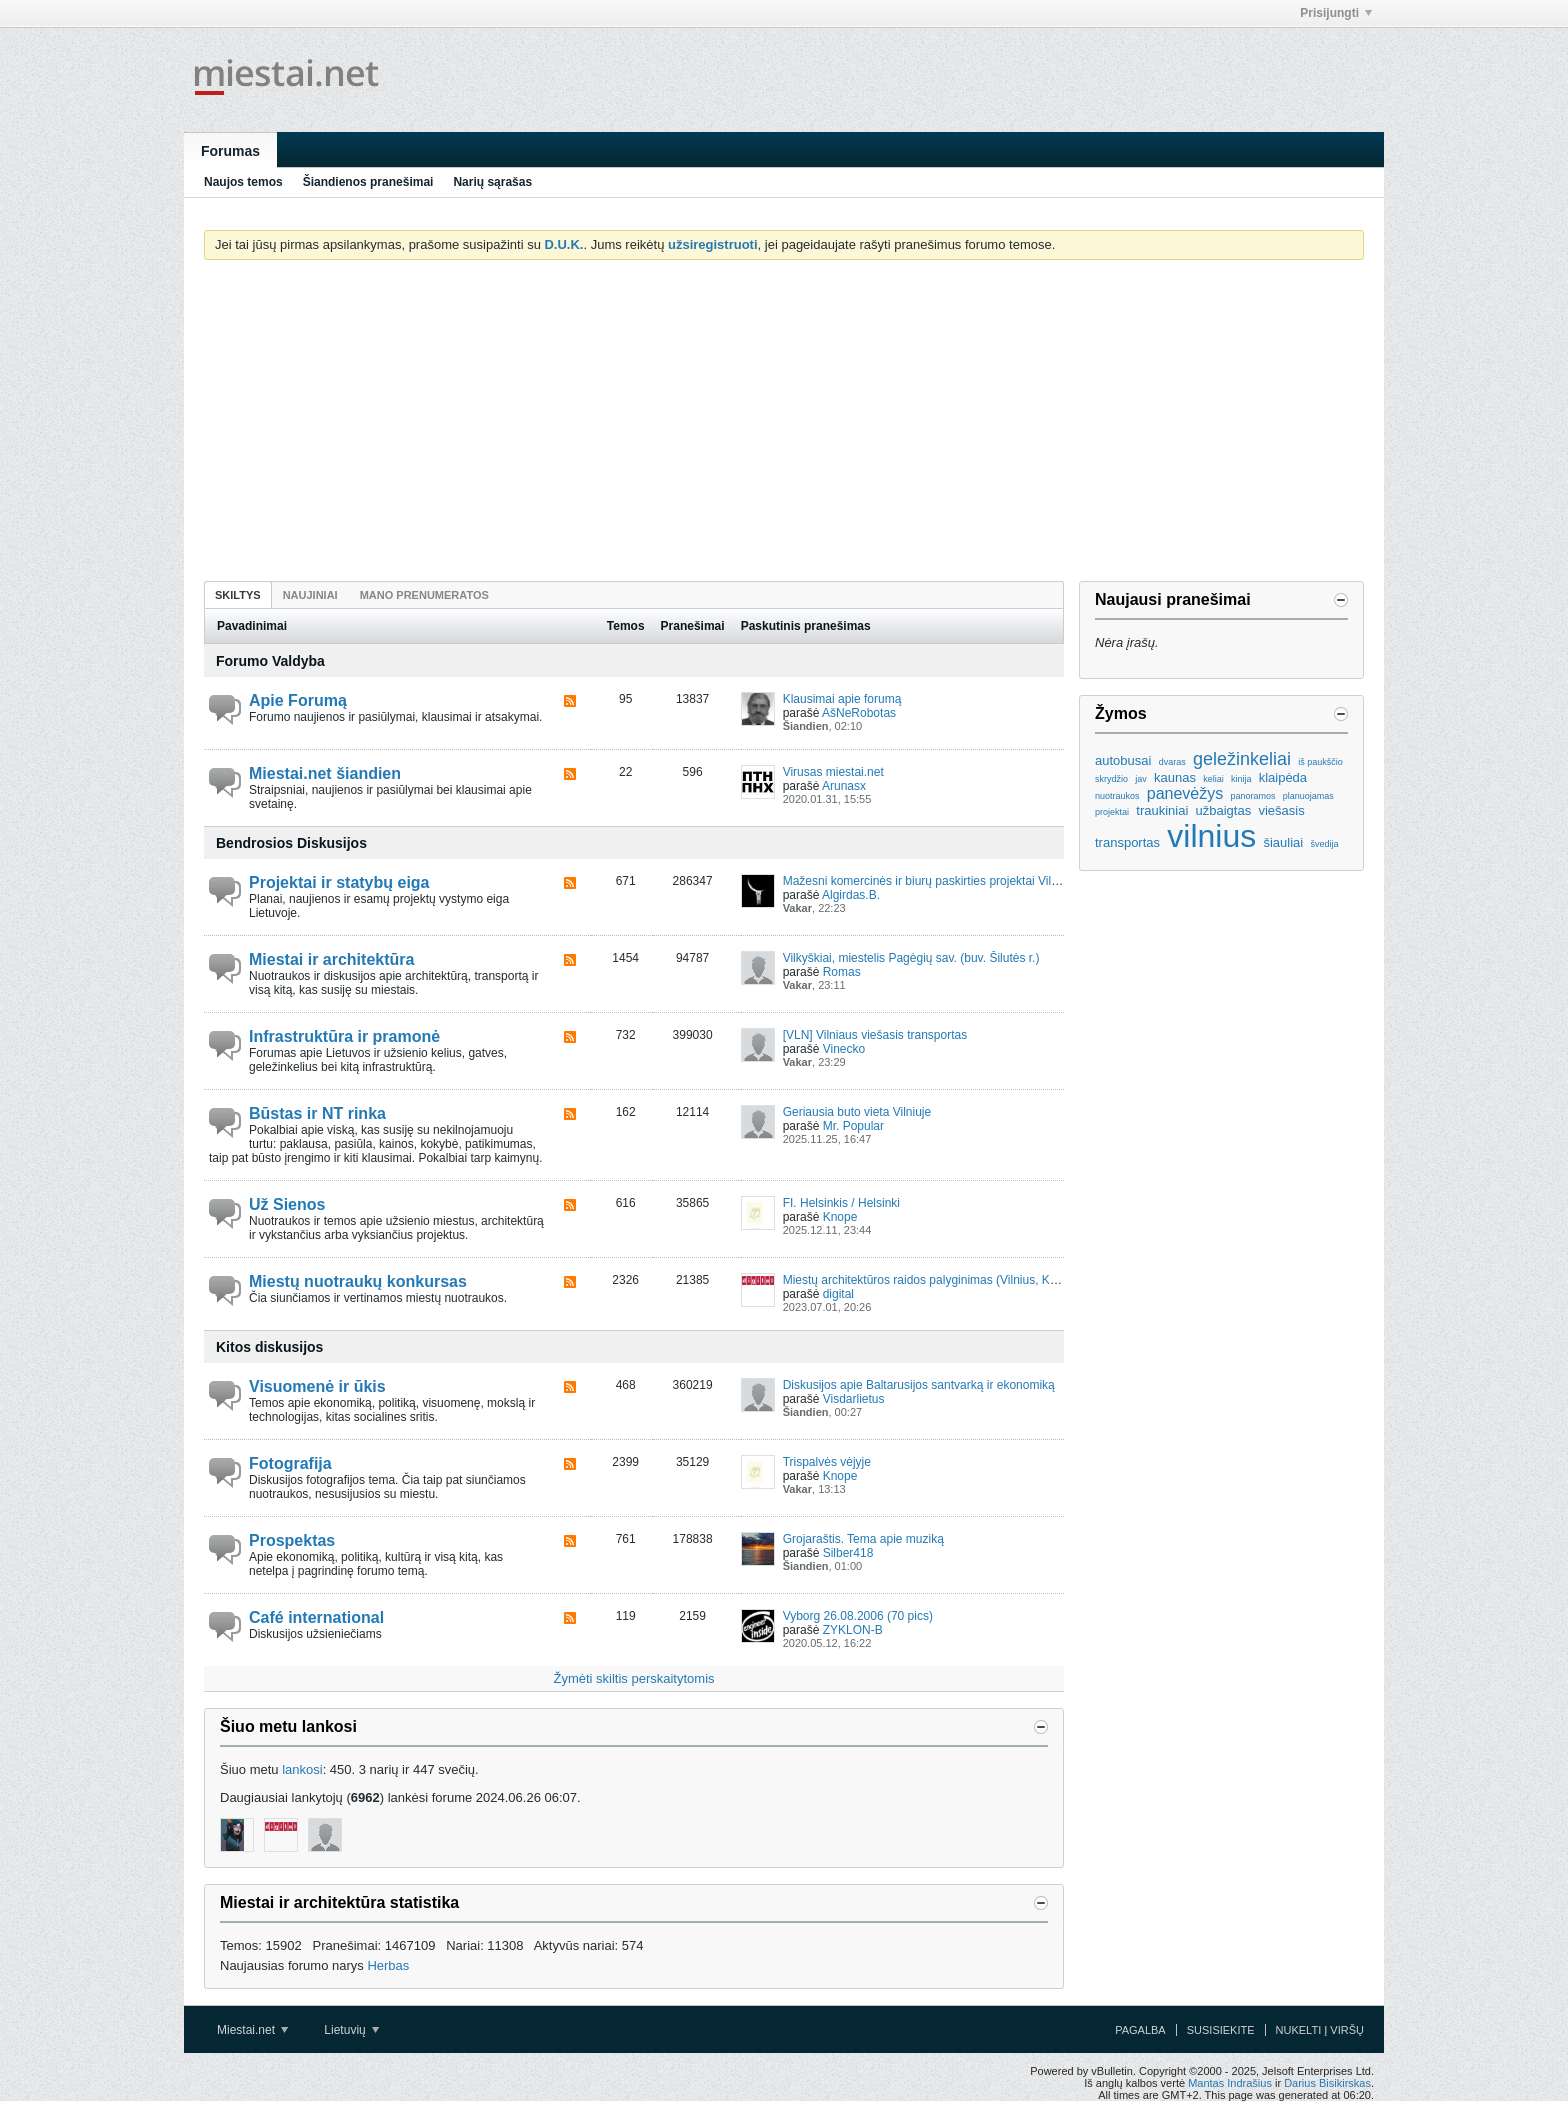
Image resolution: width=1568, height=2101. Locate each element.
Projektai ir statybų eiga (339, 882)
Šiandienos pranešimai (368, 182)
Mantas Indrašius (1230, 2083)
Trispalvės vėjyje (827, 1462)
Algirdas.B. (851, 895)
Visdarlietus (854, 1399)
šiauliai (1283, 842)
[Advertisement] (784, 425)
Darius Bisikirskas (1327, 2083)
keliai (1213, 779)
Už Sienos (287, 1204)
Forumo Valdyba (270, 661)
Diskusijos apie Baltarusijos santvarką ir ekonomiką (919, 1385)
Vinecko (844, 1049)
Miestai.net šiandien (325, 773)
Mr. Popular (853, 1126)
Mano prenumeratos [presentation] (424, 595)
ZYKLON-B (853, 1630)
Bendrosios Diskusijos (291, 843)
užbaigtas (1224, 810)
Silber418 (848, 1553)
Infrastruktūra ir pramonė (344, 1036)
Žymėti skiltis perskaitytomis (633, 1678)
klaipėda (1283, 777)
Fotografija (290, 1463)
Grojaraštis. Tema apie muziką (863, 1539)
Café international (316, 1617)
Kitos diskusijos (269, 1347)
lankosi (302, 1769)
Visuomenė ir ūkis (317, 1386)
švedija (1324, 844)
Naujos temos (243, 182)
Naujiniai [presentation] (310, 595)
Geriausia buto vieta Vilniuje (857, 1112)
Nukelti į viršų (1320, 2030)
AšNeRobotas (859, 713)
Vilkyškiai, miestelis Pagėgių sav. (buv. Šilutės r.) (911, 958)
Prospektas (292, 1540)
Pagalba (1140, 2030)
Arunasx (844, 786)
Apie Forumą (298, 700)
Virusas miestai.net (833, 772)
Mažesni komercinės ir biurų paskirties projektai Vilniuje (930, 881)
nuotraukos (1117, 796)
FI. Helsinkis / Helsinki (841, 1203)
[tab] (238, 594)
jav (1141, 779)
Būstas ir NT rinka (317, 1113)
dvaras (1172, 762)
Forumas (230, 151)
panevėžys (1185, 793)
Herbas (388, 1965)
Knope (840, 1217)
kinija (1241, 779)
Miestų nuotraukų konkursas (358, 1281)
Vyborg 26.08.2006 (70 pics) (858, 1616)
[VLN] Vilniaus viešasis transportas (875, 1035)
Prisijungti (1336, 13)
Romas (842, 972)
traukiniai (1162, 810)
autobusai (1123, 760)
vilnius (1211, 836)
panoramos (1253, 796)
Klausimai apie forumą (842, 699)
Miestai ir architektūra (331, 959)
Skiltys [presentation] (238, 595)
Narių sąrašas (492, 182)
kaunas (1175, 777)
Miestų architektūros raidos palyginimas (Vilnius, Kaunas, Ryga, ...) (960, 1280)
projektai (1112, 812)
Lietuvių (351, 2030)
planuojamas (1308, 796)
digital (838, 1294)
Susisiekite (1221, 2030)
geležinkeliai (1242, 759)
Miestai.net (252, 2030)
